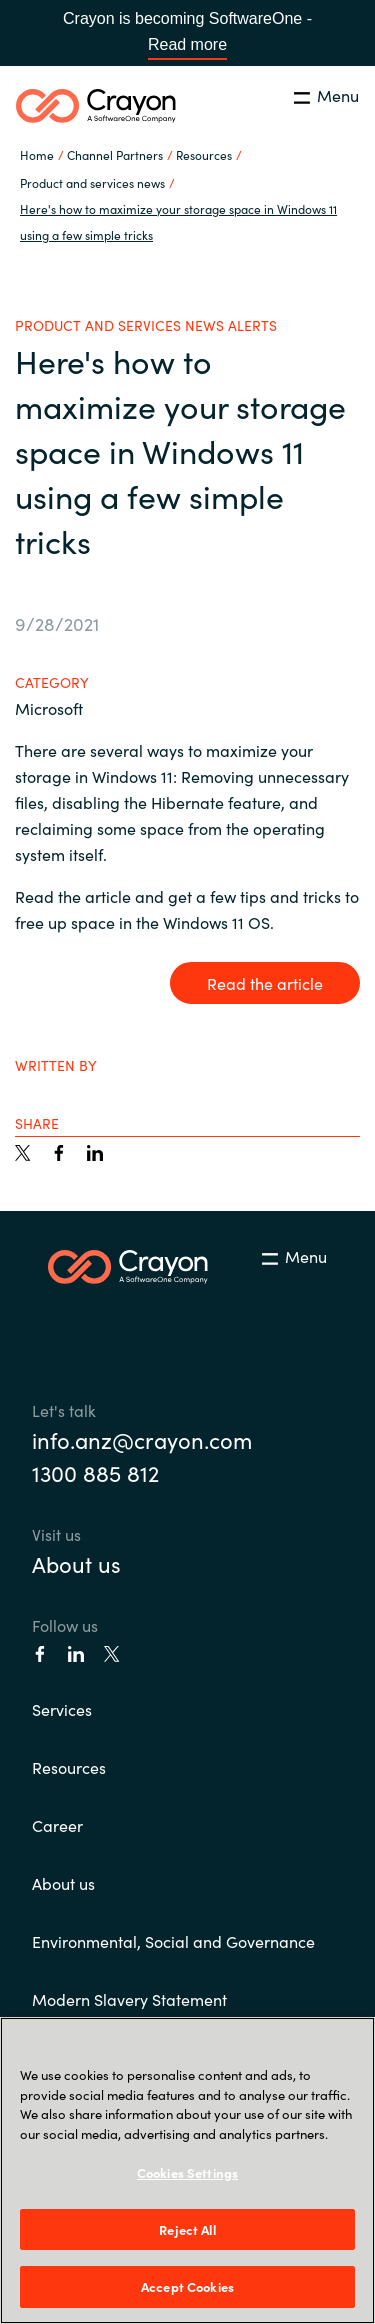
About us (76, 1563)
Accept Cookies (187, 2286)
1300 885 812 (95, 1472)
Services (62, 1709)
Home (37, 154)
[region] (187, 2170)
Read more (187, 44)
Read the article (265, 983)
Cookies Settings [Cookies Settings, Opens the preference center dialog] (187, 2172)
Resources (69, 1767)
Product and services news (92, 182)
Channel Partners (115, 154)
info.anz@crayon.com (142, 1439)
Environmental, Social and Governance (173, 1941)
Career (57, 1825)
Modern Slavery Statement (129, 1999)
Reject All (187, 2229)
